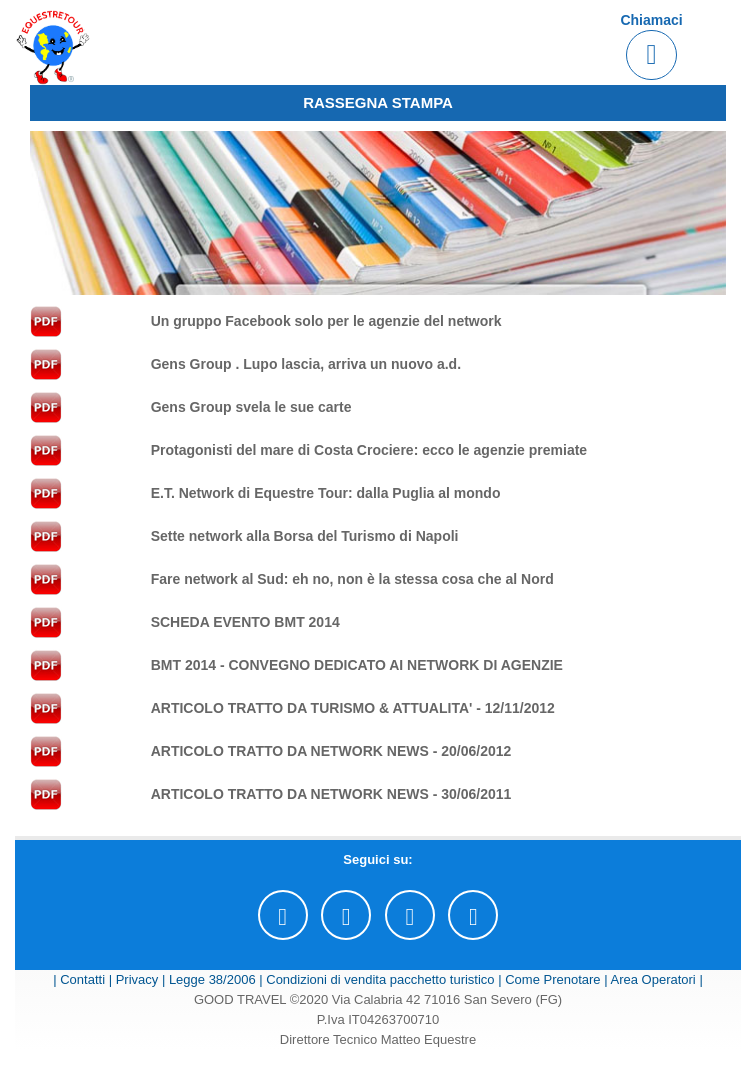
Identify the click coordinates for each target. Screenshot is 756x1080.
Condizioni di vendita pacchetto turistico (380, 979)
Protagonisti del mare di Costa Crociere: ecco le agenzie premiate (369, 450)
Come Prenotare (552, 979)
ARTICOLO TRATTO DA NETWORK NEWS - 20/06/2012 (331, 751)
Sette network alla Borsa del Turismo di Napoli (305, 536)
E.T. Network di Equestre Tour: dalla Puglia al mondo (326, 493)
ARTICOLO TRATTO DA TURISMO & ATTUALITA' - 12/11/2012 (353, 708)
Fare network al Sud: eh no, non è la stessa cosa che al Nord (352, 579)
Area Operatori (653, 979)
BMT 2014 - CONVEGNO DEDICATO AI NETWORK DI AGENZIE (357, 665)
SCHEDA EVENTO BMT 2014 (245, 622)
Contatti (82, 979)
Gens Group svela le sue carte (251, 407)
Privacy (137, 979)
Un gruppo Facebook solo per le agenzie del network (326, 321)
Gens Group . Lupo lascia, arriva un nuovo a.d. (306, 364)
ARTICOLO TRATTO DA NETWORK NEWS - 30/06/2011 (331, 794)
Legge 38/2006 (212, 979)
